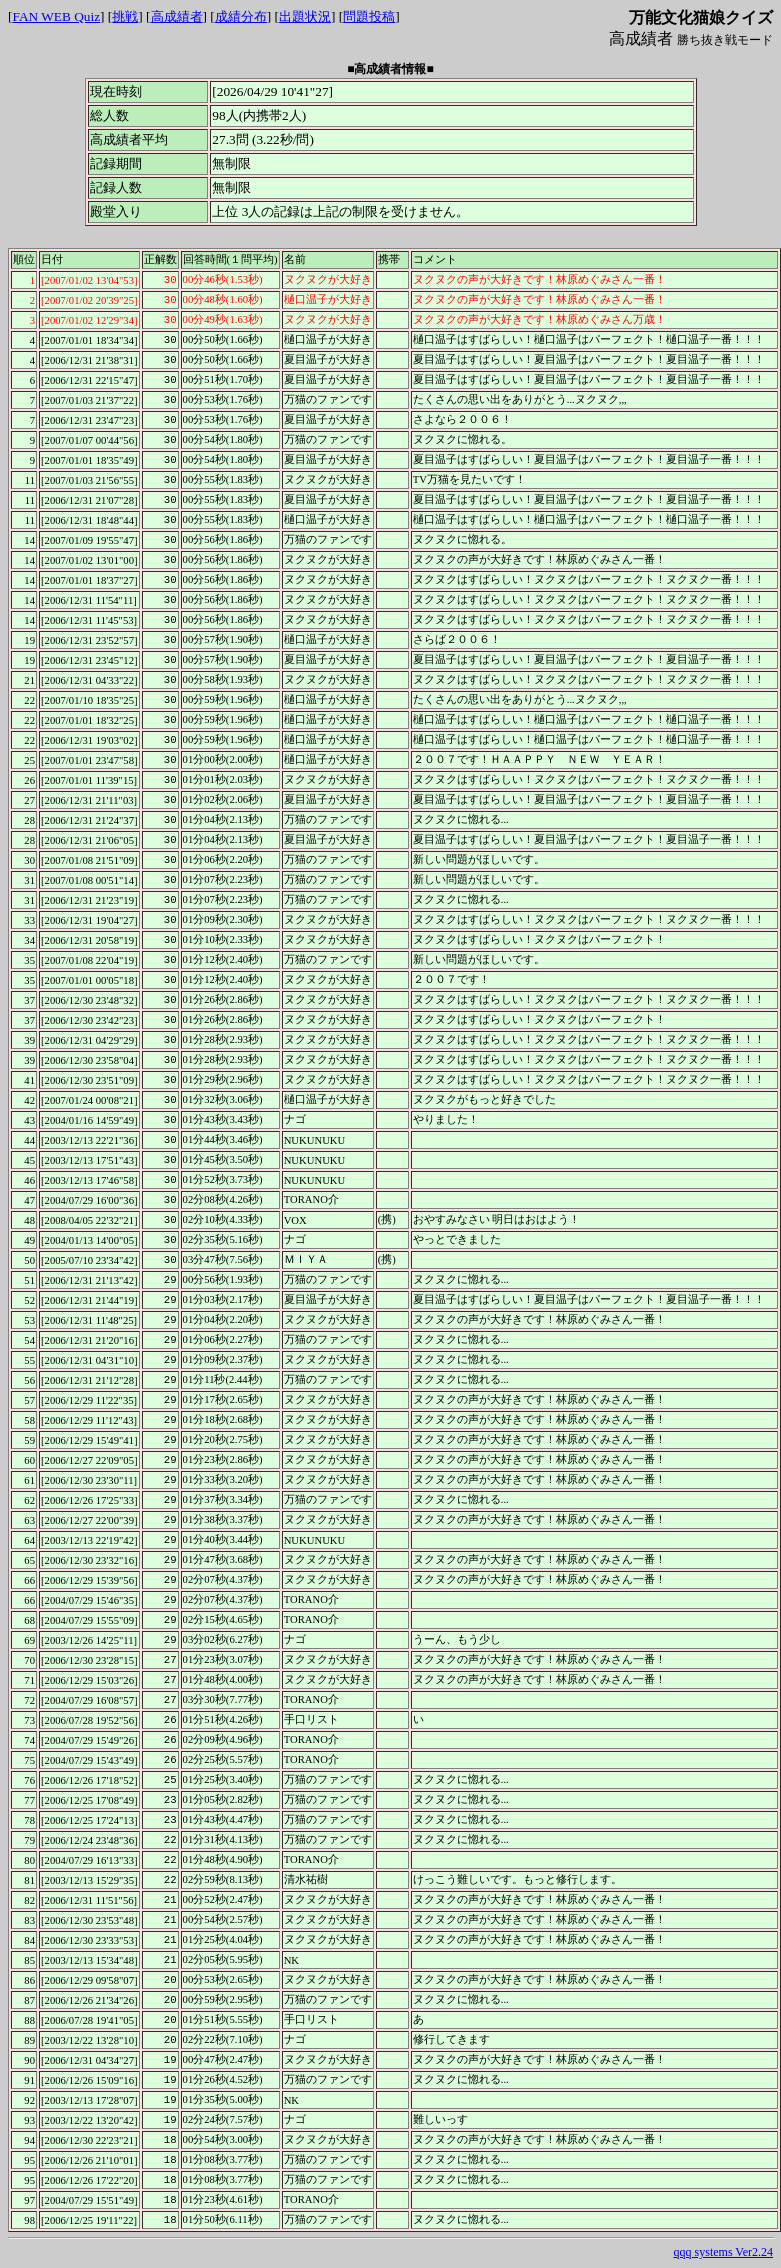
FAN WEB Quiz (56, 16)
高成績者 (177, 16)
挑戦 (125, 16)
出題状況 (305, 16)
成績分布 (241, 16)
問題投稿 (369, 16)
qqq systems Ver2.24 (723, 2252)
